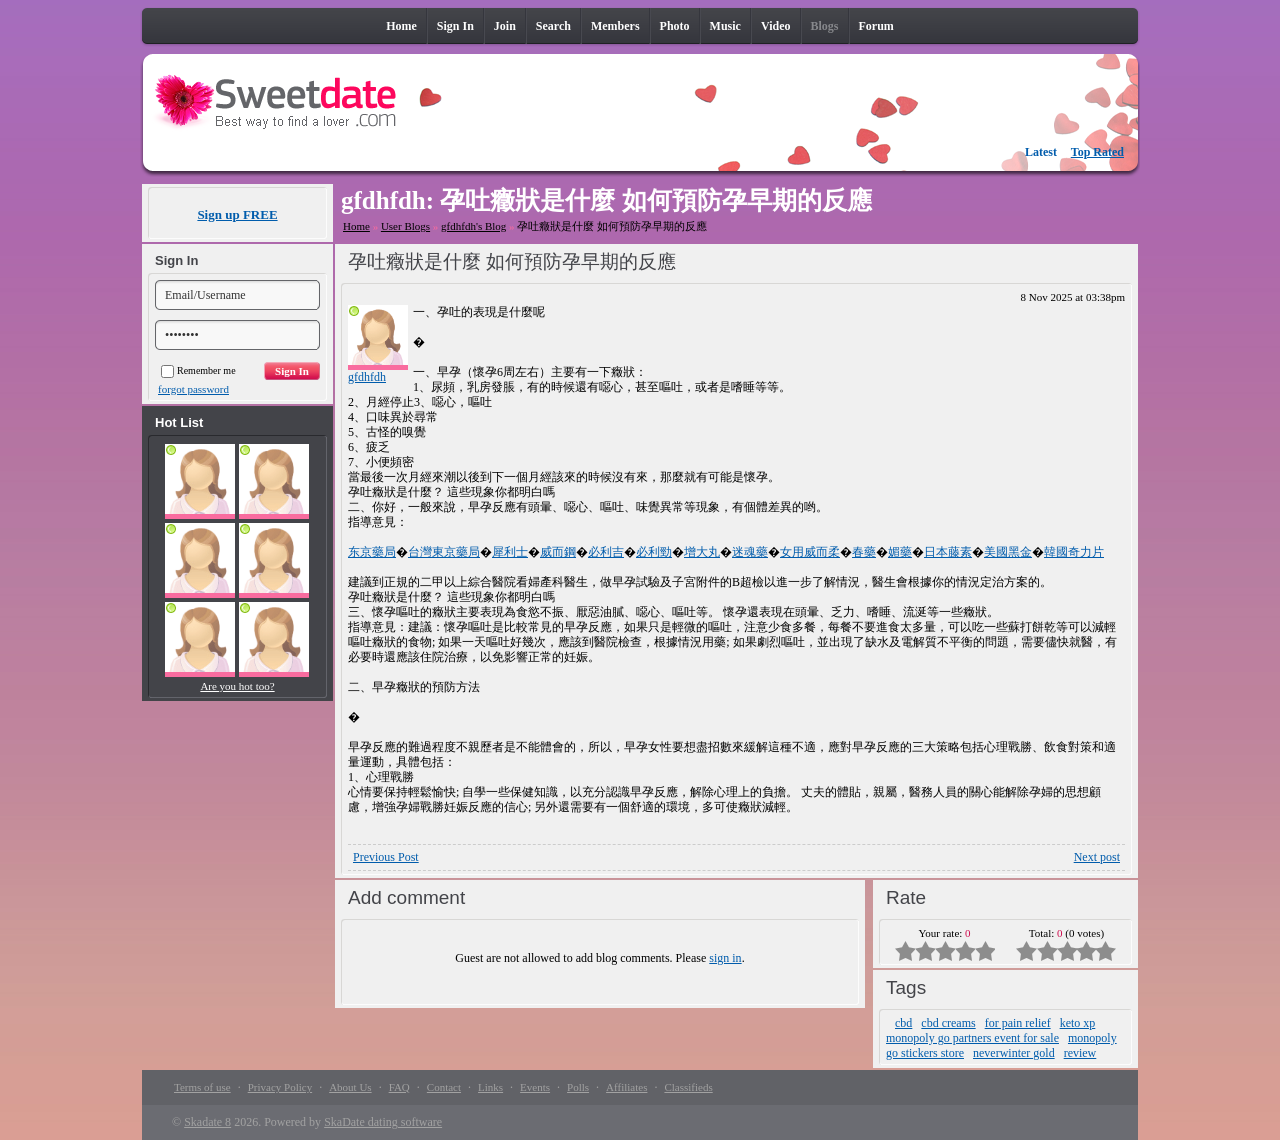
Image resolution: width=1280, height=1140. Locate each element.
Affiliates (626, 1087)
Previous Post (386, 857)
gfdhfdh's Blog (473, 226)
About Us (350, 1087)
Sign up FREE (237, 214)
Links (490, 1087)
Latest (1041, 152)
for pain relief (1018, 1023)
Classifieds (688, 1087)
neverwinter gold (1014, 1053)
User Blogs (405, 226)
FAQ (399, 1087)
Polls (578, 1087)
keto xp (1078, 1023)
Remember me (198, 370)
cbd (903, 1023)
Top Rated (1097, 152)
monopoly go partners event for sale (972, 1038)
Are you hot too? (237, 686)
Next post (1097, 857)
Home (356, 226)
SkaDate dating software (383, 1122)
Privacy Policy (280, 1087)
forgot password (193, 389)
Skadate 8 (207, 1122)
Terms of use (202, 1087)
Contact (444, 1087)
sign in (725, 958)
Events (535, 1087)
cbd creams (948, 1023)
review (1080, 1053)
